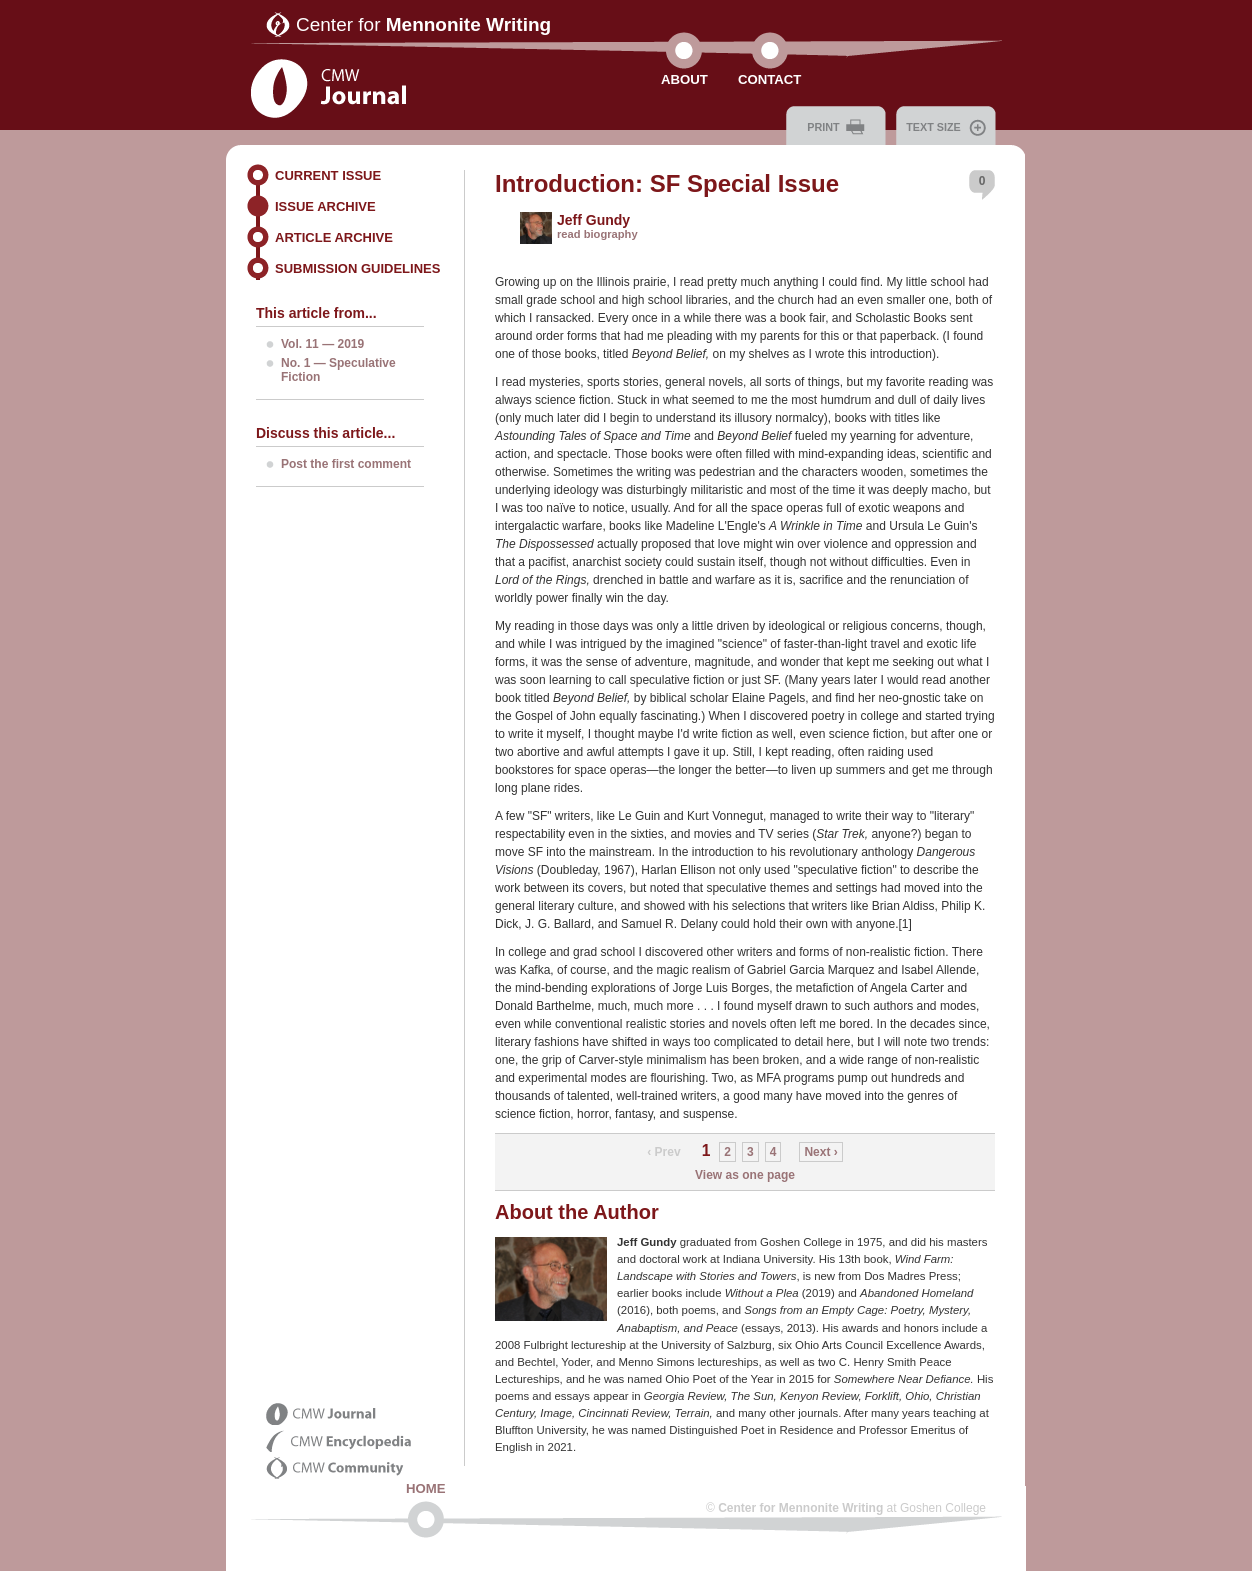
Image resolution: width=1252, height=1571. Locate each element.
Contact (769, 79)
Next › (820, 1152)
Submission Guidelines (357, 268)
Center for (423, 24)
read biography (597, 234)
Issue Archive (325, 206)
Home (426, 1488)
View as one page (745, 1175)
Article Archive (334, 237)
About (684, 79)
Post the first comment (346, 464)
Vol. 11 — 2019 (322, 344)
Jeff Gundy (593, 220)
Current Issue (328, 175)
